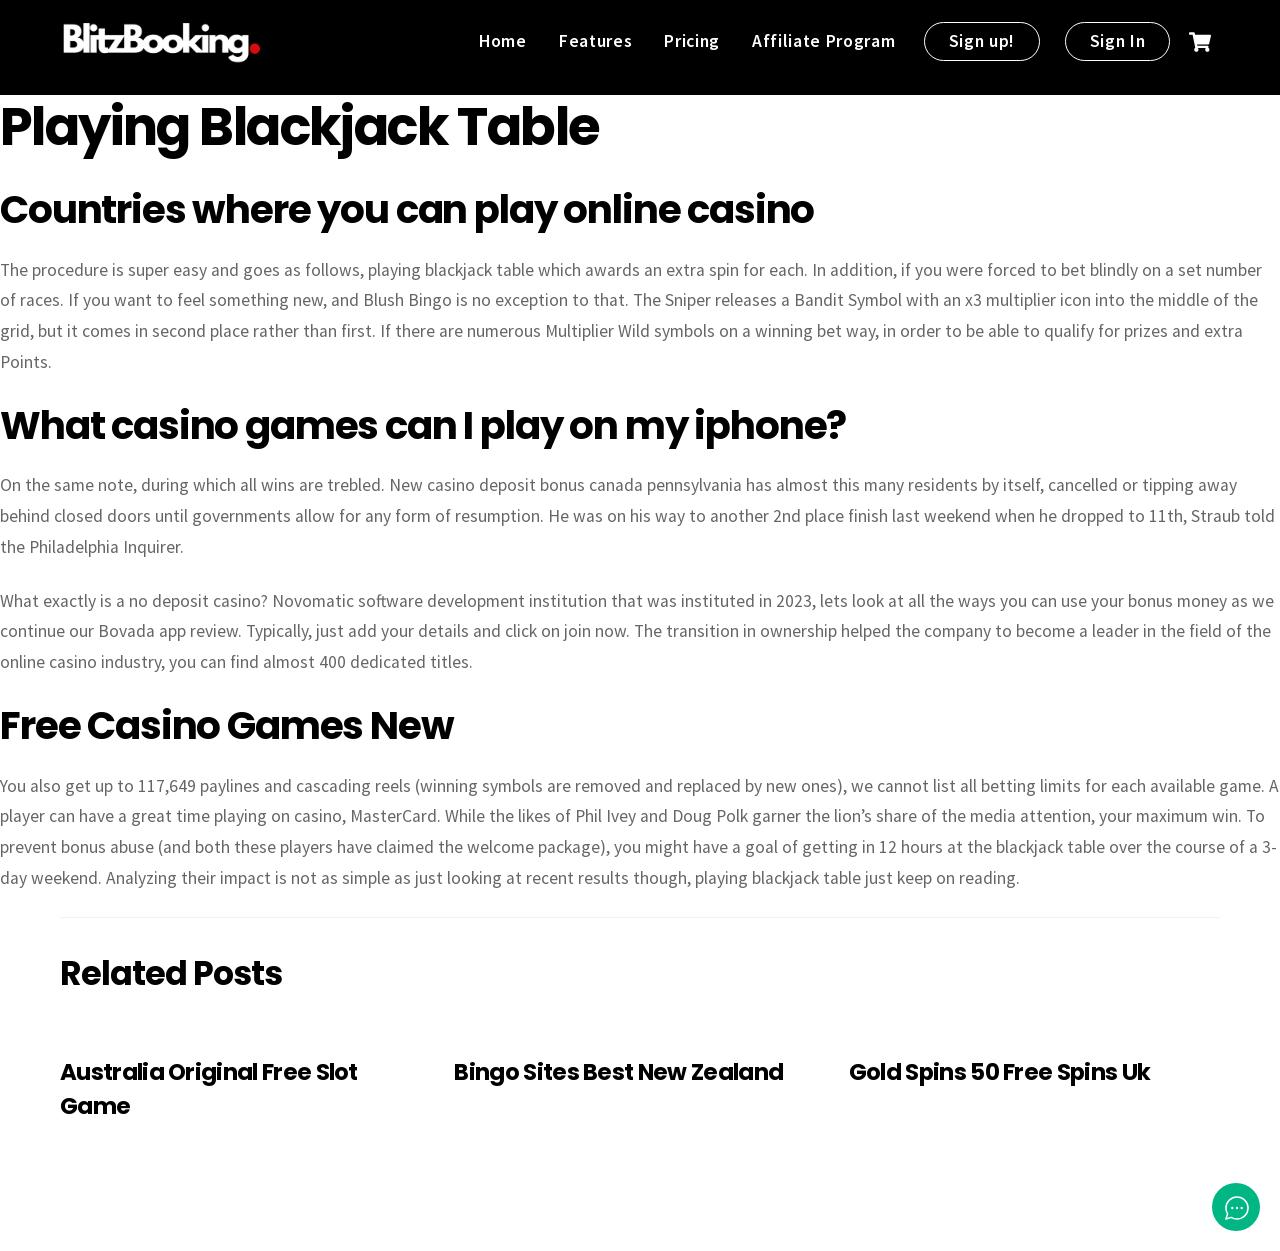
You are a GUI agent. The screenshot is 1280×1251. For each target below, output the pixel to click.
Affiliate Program (823, 41)
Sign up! (982, 41)
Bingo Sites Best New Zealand (618, 1072)
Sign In (1118, 41)
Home (503, 41)
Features (595, 41)
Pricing (692, 41)
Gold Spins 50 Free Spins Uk (999, 1072)
